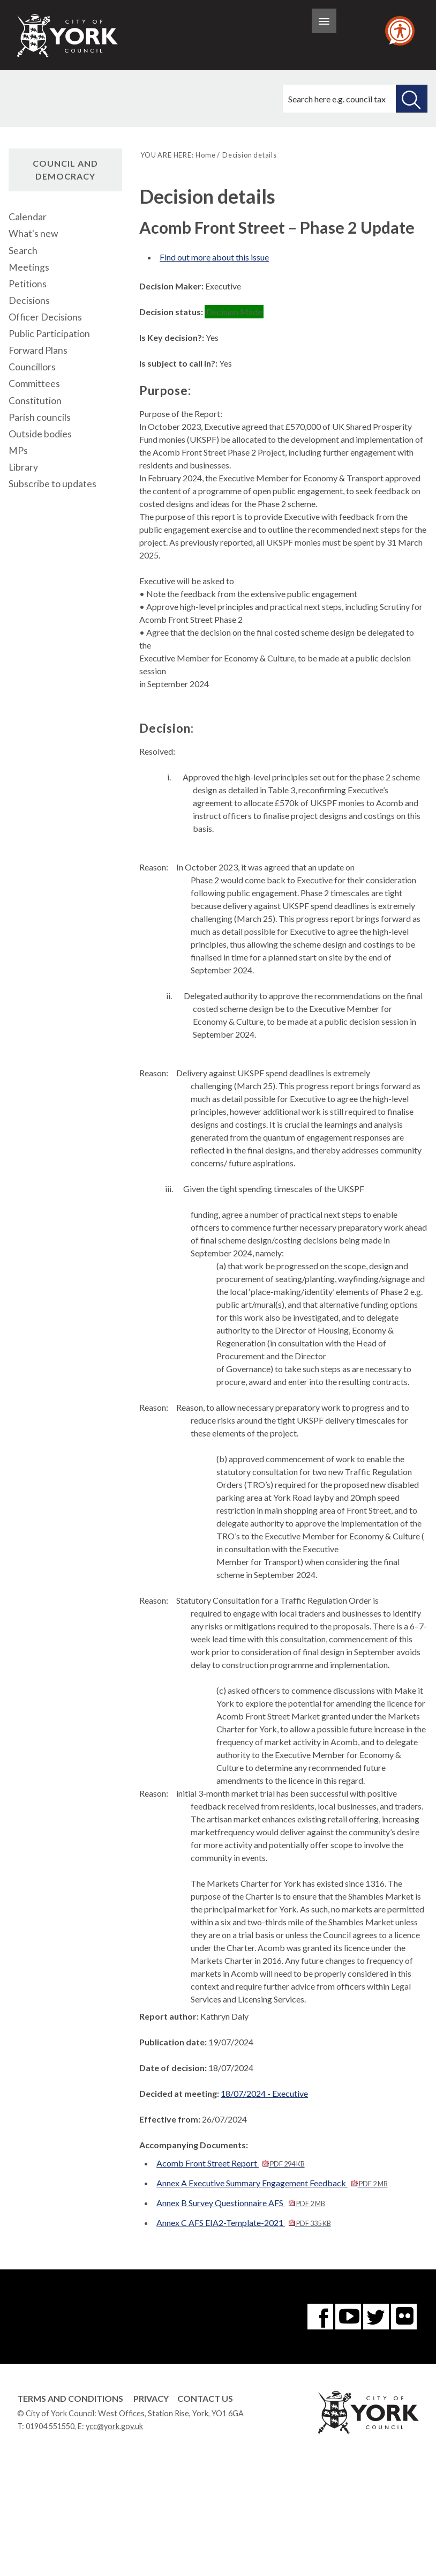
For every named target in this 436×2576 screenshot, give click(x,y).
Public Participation (49, 333)
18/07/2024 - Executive (264, 2093)
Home (205, 155)
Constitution (35, 400)
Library (23, 467)
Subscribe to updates (52, 483)
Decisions (29, 300)
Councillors (32, 367)
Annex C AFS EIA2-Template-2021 (243, 2222)
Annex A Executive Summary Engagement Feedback (271, 2183)
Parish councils (40, 417)
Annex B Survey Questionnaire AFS (240, 2203)
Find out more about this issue (214, 257)
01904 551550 (50, 2426)
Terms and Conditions (70, 2398)
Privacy (151, 2398)
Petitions (28, 283)
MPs (18, 450)
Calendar (28, 216)
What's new (33, 233)
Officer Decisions (45, 317)
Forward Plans (38, 350)
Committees (34, 383)
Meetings (29, 267)
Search (23, 250)
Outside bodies (40, 434)
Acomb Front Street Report (230, 2163)
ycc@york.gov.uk (114, 2426)
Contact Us (205, 2398)
